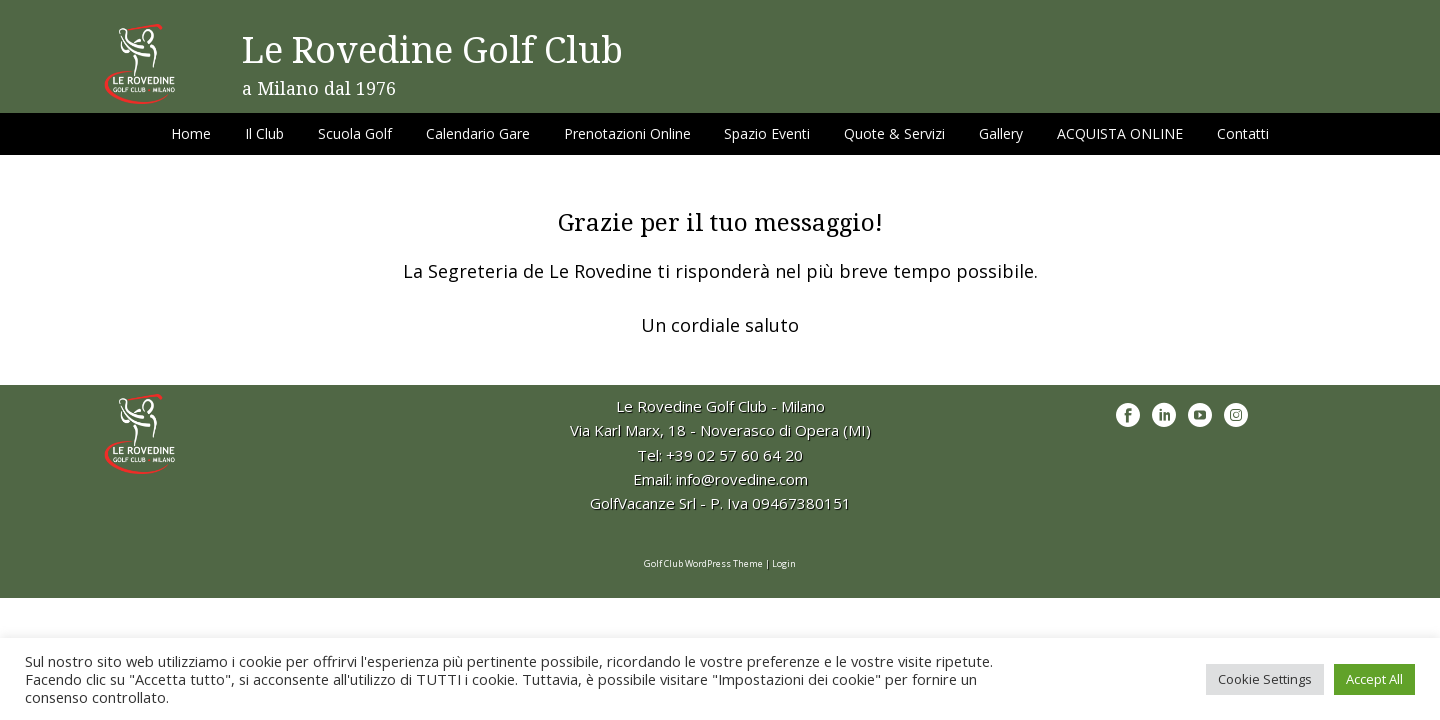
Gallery (1001, 133)
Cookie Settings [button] (1265, 679)
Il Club (264, 133)
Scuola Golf (355, 133)
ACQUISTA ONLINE (1120, 133)
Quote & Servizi (894, 133)
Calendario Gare (478, 133)
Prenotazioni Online (627, 133)
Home (191, 133)
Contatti (1243, 133)
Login (784, 563)
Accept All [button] (1374, 679)
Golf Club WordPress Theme (703, 563)
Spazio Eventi (767, 133)
